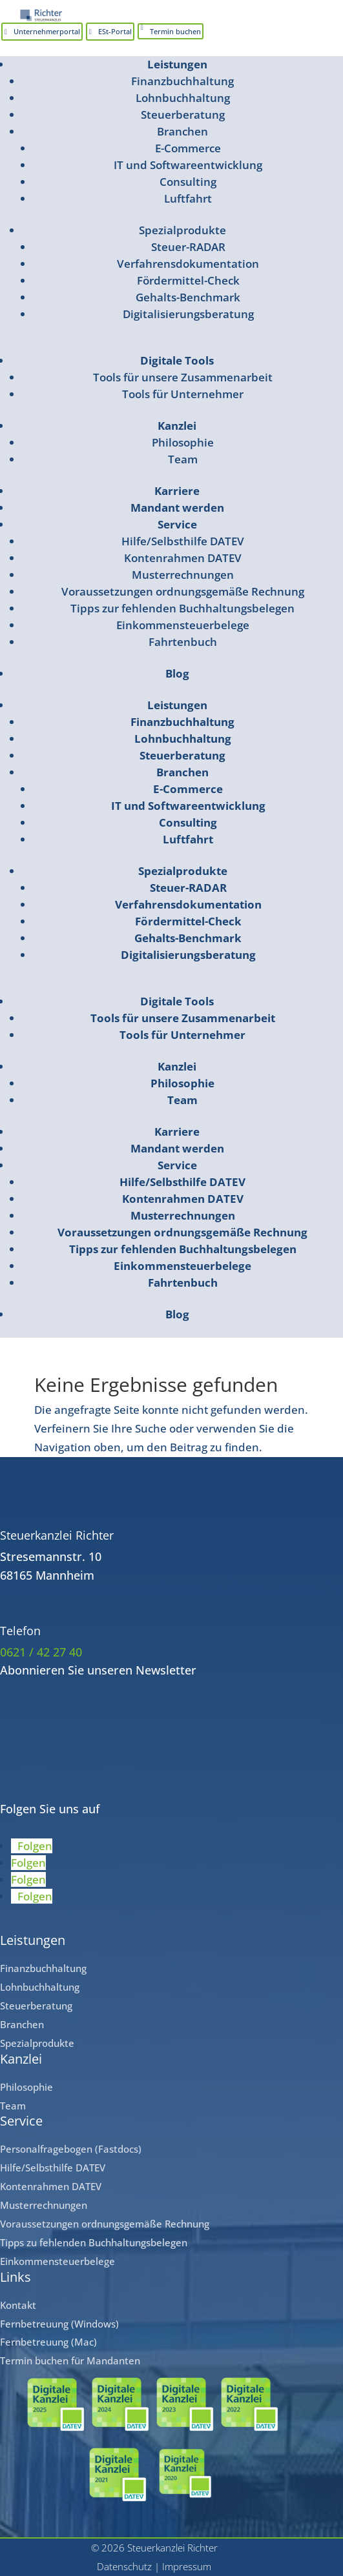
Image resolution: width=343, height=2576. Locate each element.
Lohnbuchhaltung (183, 97)
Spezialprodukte (182, 230)
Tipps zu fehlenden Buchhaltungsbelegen (93, 2242)
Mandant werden (177, 507)
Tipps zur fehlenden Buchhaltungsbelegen (182, 608)
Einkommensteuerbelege (182, 625)
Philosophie (183, 442)
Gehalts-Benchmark (188, 297)
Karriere (177, 490)
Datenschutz (124, 2566)
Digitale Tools (177, 360)
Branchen (182, 131)
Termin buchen (175, 31)
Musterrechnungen (183, 574)
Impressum (186, 2566)
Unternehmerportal (47, 31)
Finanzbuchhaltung (182, 81)
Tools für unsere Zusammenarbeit (183, 377)
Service (177, 524)
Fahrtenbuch (183, 641)
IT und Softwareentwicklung (188, 164)
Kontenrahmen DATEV (183, 557)
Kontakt (18, 2305)
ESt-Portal (115, 31)
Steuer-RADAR (188, 246)
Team (183, 459)
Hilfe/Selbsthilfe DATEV (182, 541)
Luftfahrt (188, 198)
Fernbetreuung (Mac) (48, 2341)
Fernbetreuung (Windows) (59, 2323)
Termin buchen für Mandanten (70, 2360)
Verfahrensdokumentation (188, 263)
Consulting (188, 181)
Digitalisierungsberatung (188, 314)
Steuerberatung (183, 114)
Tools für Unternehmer (183, 394)
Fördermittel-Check (188, 280)
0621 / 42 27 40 (41, 1652)
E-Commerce (188, 148)
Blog (177, 673)
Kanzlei (177, 425)
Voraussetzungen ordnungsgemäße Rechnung (182, 591)
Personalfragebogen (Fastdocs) (70, 2148)
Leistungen (177, 64)
